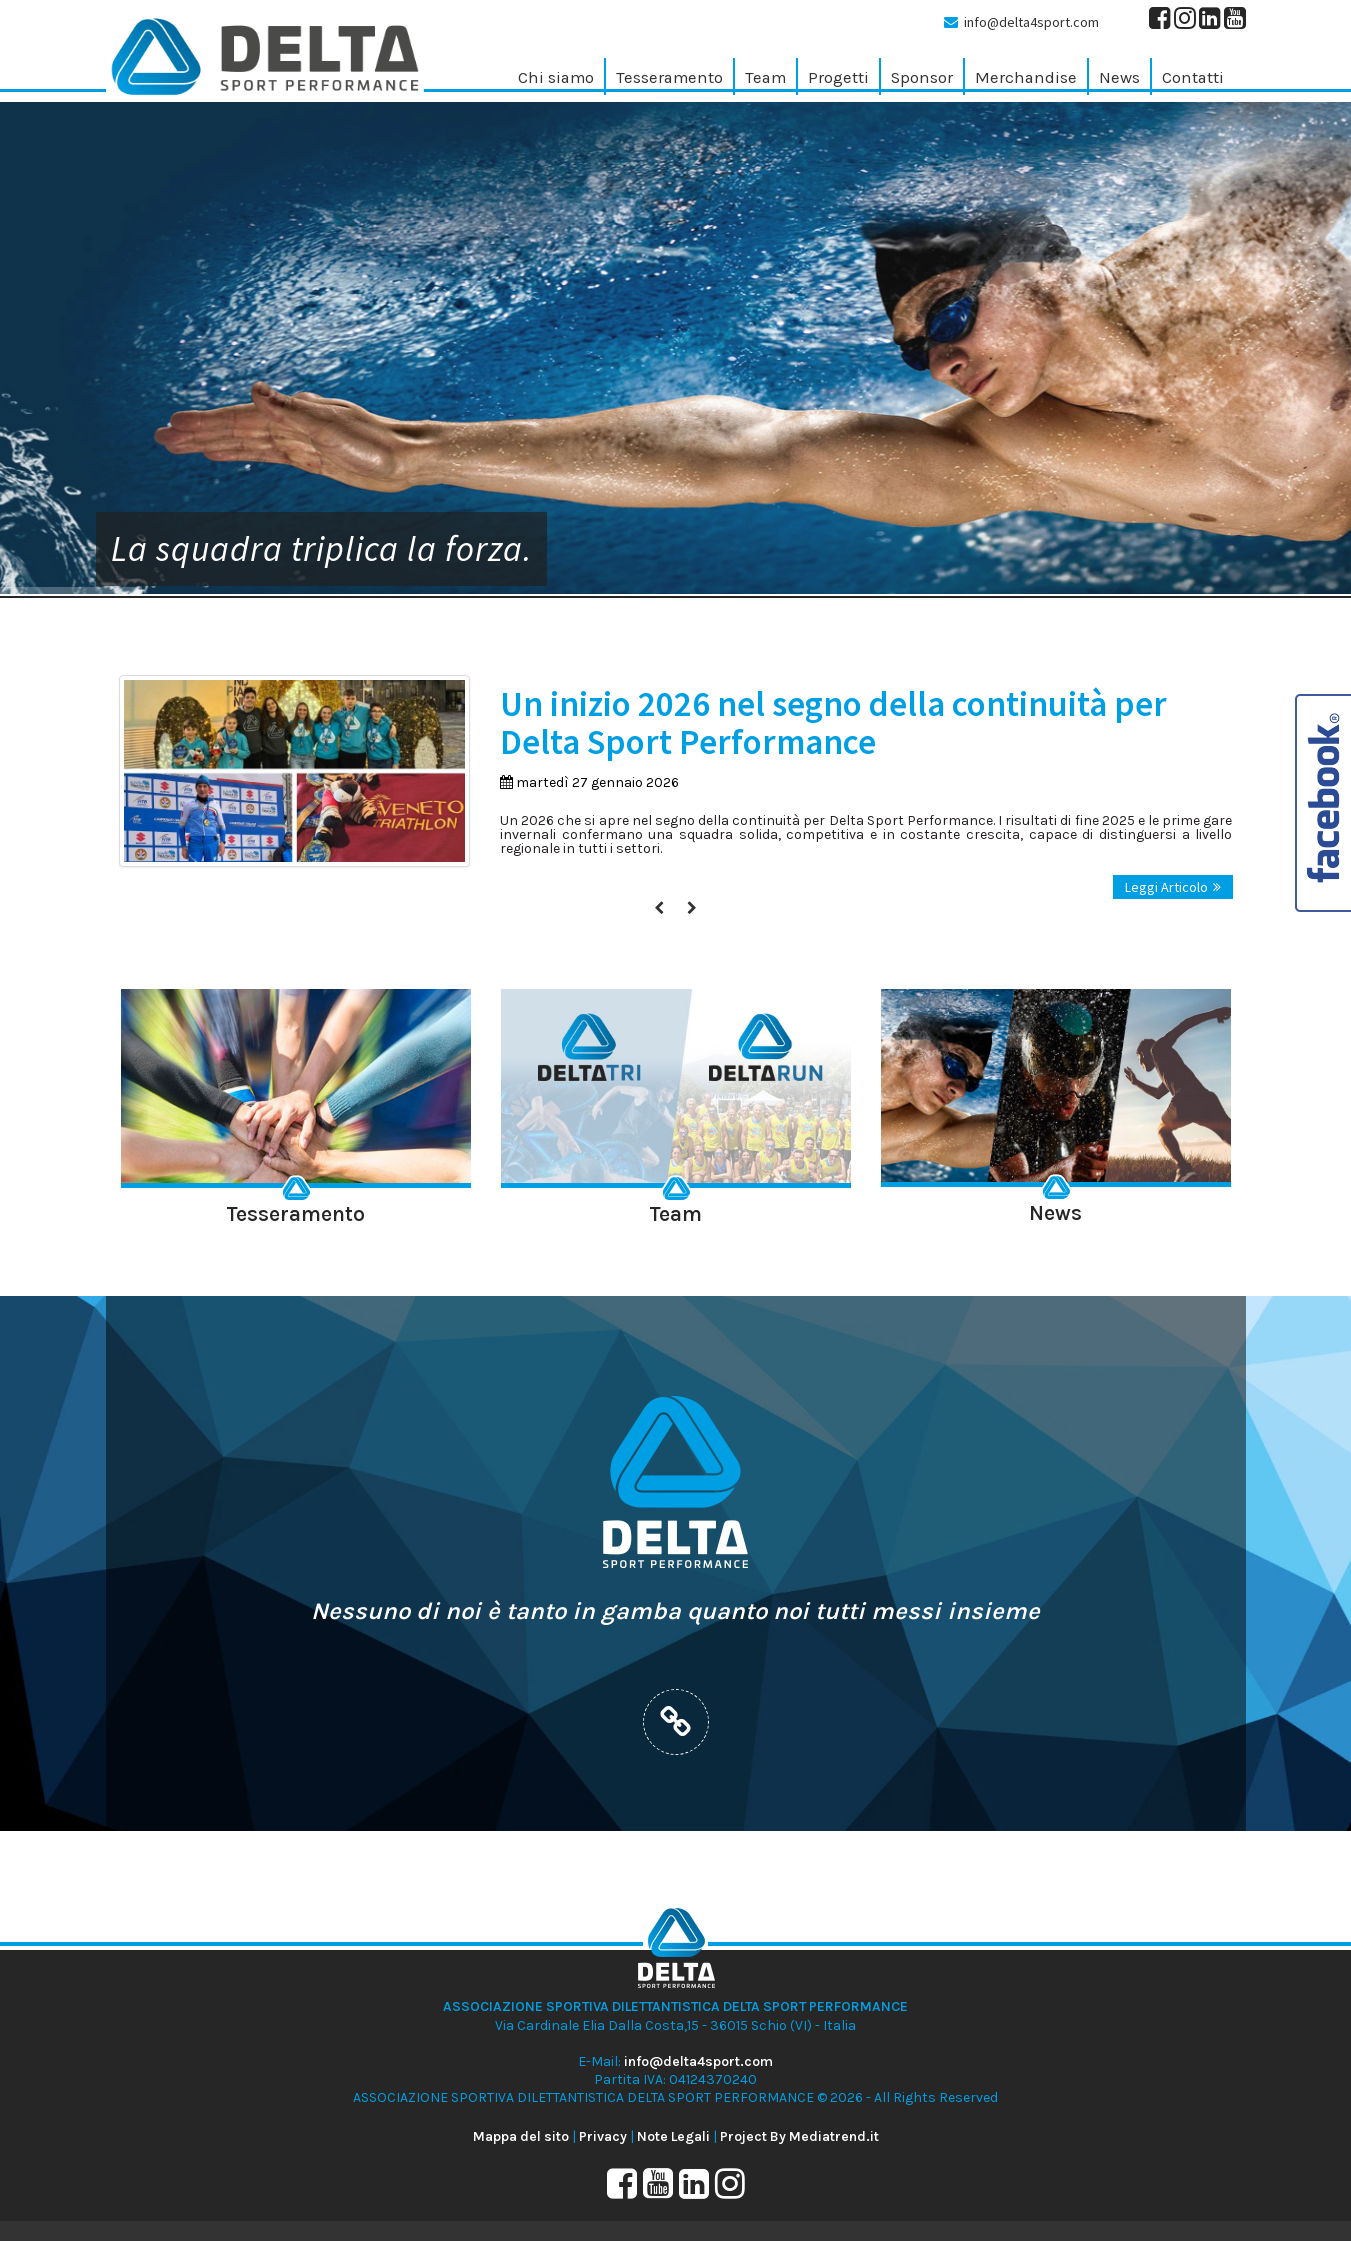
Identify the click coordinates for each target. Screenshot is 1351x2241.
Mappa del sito (521, 2136)
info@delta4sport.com (1031, 22)
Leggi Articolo (1173, 887)
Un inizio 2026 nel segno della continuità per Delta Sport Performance (833, 723)
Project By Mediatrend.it (799, 2136)
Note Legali (673, 2136)
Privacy (603, 2136)
